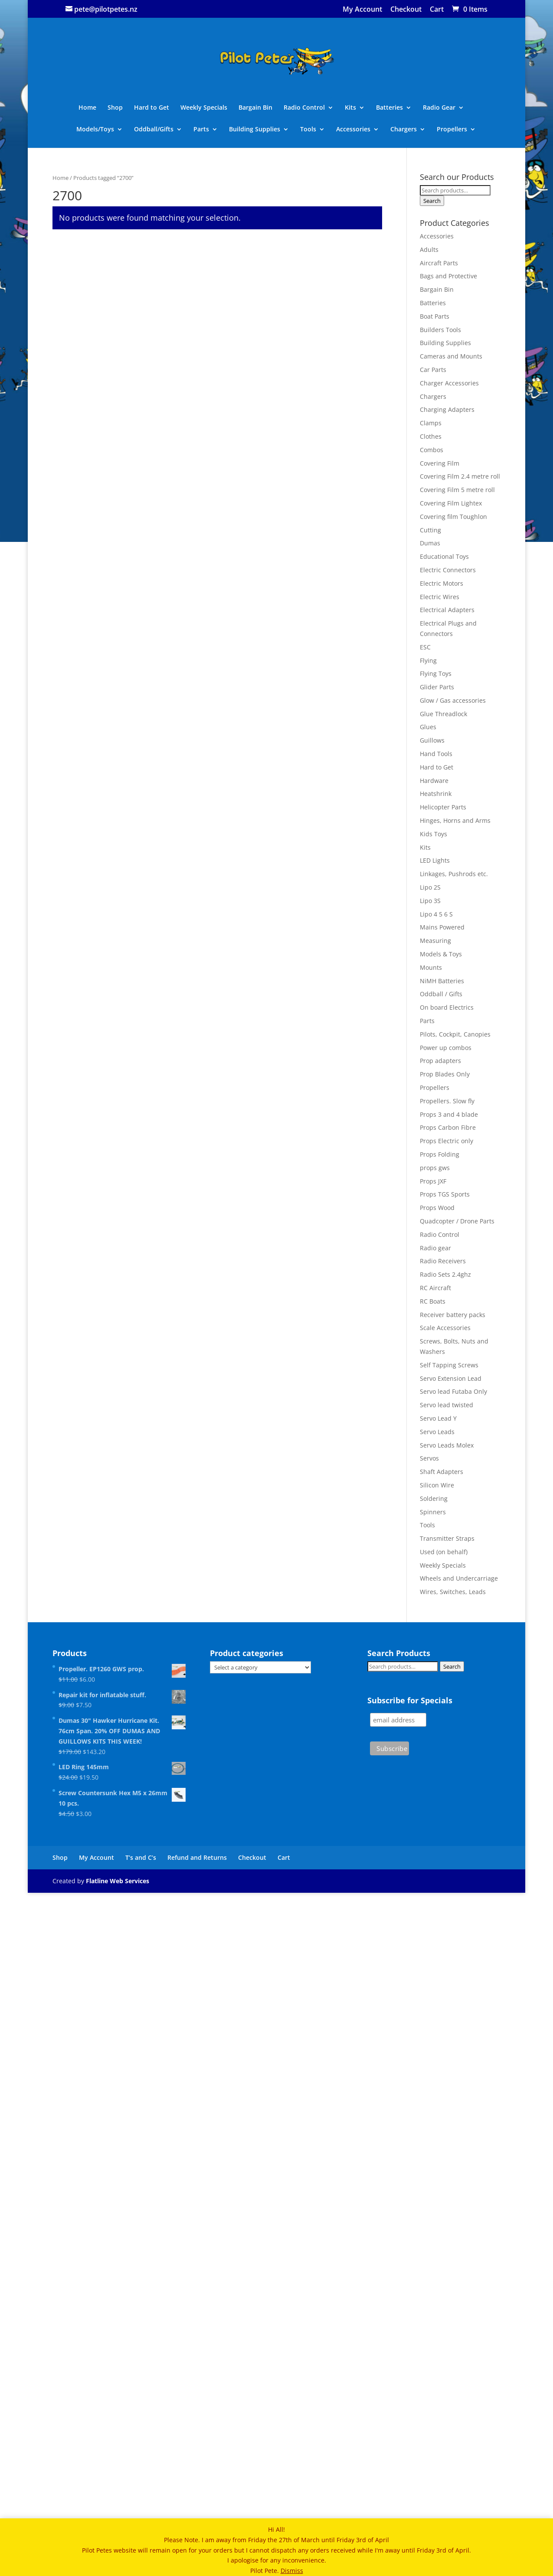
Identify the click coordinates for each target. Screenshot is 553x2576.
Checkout (406, 10)
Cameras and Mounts (451, 356)
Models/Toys (95, 129)
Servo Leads (437, 1432)
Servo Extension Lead (450, 1378)
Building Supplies (254, 129)
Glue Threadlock (443, 714)
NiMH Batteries (442, 981)
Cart (437, 10)
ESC (425, 647)
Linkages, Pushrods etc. (454, 874)
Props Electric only (446, 1141)
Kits (350, 107)
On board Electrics (447, 1007)
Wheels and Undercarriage (459, 1578)
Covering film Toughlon (453, 516)
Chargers (403, 129)
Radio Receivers (443, 1261)
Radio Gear (439, 107)
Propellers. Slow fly (447, 1101)
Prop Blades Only (445, 1074)
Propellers (452, 129)
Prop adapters (440, 1060)
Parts (201, 129)
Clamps (431, 423)
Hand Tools (436, 754)
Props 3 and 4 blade (449, 1114)
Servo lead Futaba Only (453, 1391)
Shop (115, 107)
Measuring (435, 940)
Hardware (434, 780)
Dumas (430, 543)
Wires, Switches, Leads (453, 1592)
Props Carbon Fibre (448, 1127)
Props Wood (437, 1207)
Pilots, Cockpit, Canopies (455, 1034)
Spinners (433, 1512)
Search (432, 201)
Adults (429, 249)
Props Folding (439, 1154)
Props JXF (433, 1181)
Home (87, 107)
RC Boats (432, 1301)
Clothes (431, 436)
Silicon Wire (437, 1485)
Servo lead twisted (446, 1405)
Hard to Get (151, 107)
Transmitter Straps (447, 1538)
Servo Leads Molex (447, 1445)
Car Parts (433, 369)
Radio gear (435, 1248)
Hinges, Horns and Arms (455, 820)
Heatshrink (436, 793)
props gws (435, 1168)
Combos (431, 450)
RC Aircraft (435, 1288)
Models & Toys (441, 954)
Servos (429, 1458)
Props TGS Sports (445, 1194)
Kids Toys (433, 834)
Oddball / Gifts (441, 994)
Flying (428, 660)
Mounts (431, 967)
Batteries (389, 107)
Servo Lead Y (438, 1418)
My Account (362, 10)
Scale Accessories (445, 1328)
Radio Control (304, 107)
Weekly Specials (203, 107)
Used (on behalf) (444, 1552)
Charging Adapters (447, 409)
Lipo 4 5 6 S (436, 914)
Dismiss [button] (292, 2570)
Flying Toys (436, 673)
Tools (308, 129)
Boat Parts (434, 316)
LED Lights (435, 860)
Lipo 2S (430, 887)
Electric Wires (439, 597)
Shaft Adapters (441, 1471)
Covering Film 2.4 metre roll (460, 476)
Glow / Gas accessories (453, 700)
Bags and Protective (448, 276)
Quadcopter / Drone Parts (457, 1221)
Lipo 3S (430, 901)
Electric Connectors (448, 570)
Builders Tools (440, 330)
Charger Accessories (449, 383)
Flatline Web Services (117, 2506)
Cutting (430, 530)
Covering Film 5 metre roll (457, 490)
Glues (428, 727)
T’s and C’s (140, 2483)
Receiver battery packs (452, 1315)
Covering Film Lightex (451, 503)
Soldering (434, 1498)
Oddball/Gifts (153, 129)
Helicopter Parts (443, 807)
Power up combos (445, 1047)
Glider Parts (437, 687)
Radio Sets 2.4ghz (445, 1274)
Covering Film (439, 463)
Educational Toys (444, 556)
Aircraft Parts (439, 263)
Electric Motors (441, 583)
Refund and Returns (197, 2483)
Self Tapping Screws (449, 1365)
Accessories (353, 129)
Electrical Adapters (447, 610)
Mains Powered (442, 927)
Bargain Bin (255, 107)
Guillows (432, 740)
